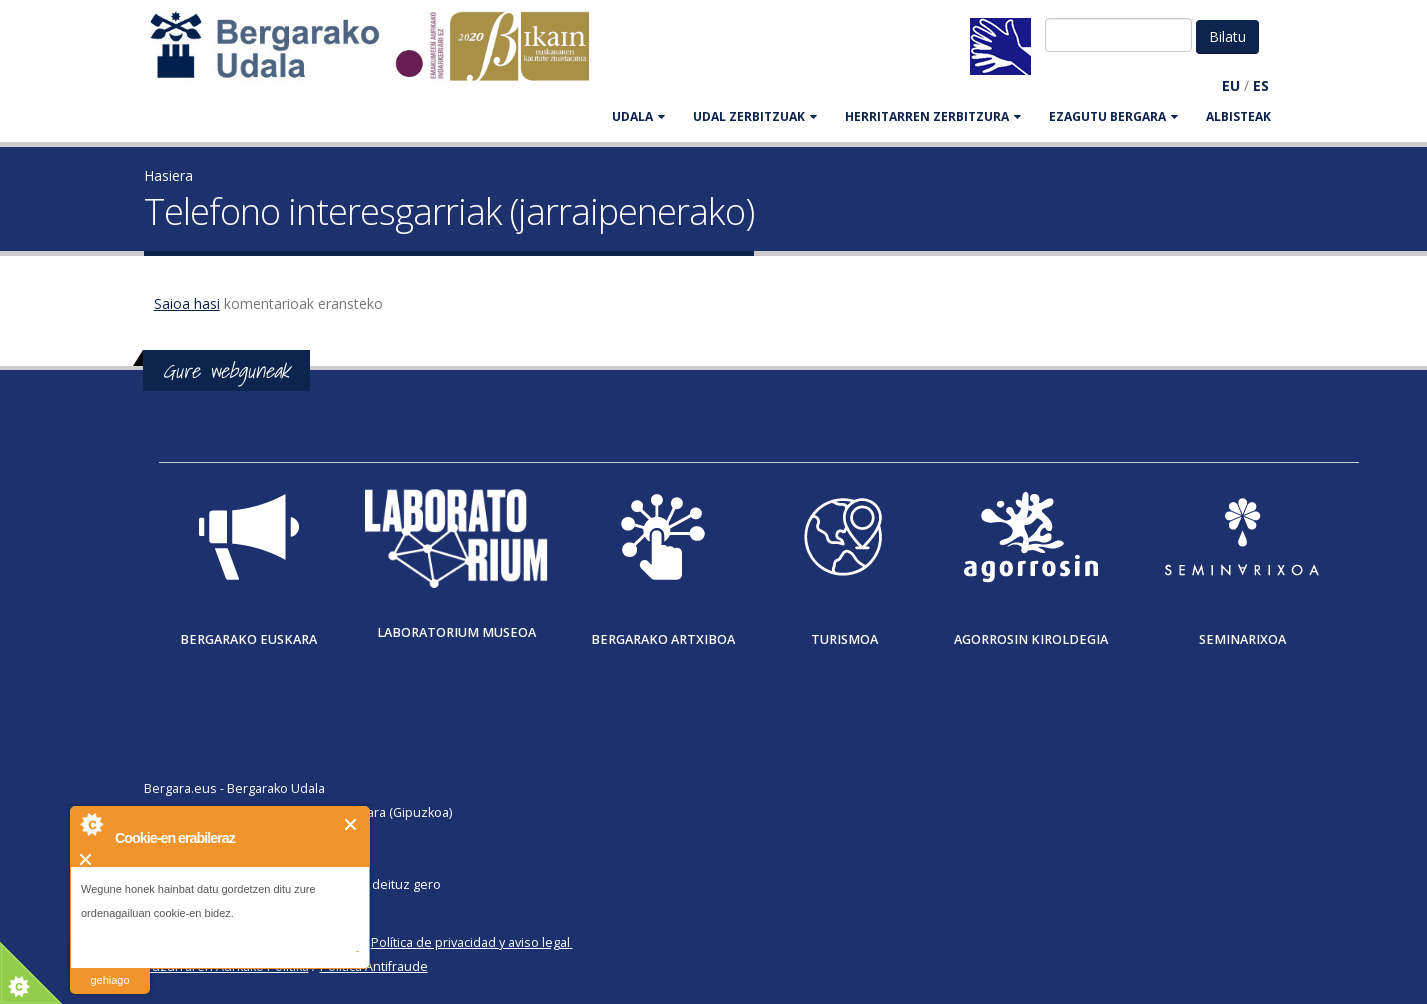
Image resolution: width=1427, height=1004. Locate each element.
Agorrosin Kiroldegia (1031, 639)
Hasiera (168, 175)
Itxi (351, 824)
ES (1261, 85)
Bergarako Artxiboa (663, 639)
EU (1231, 85)
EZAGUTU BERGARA (1113, 116)
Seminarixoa (1242, 639)
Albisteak (1238, 116)
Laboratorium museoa (456, 632)
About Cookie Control (91, 824)
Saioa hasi (187, 303)
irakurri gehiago (109, 967)
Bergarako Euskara (248, 639)
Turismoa (844, 639)
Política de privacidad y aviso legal (470, 942)
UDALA (638, 116)
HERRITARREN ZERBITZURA (933, 116)
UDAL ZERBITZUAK (755, 116)
